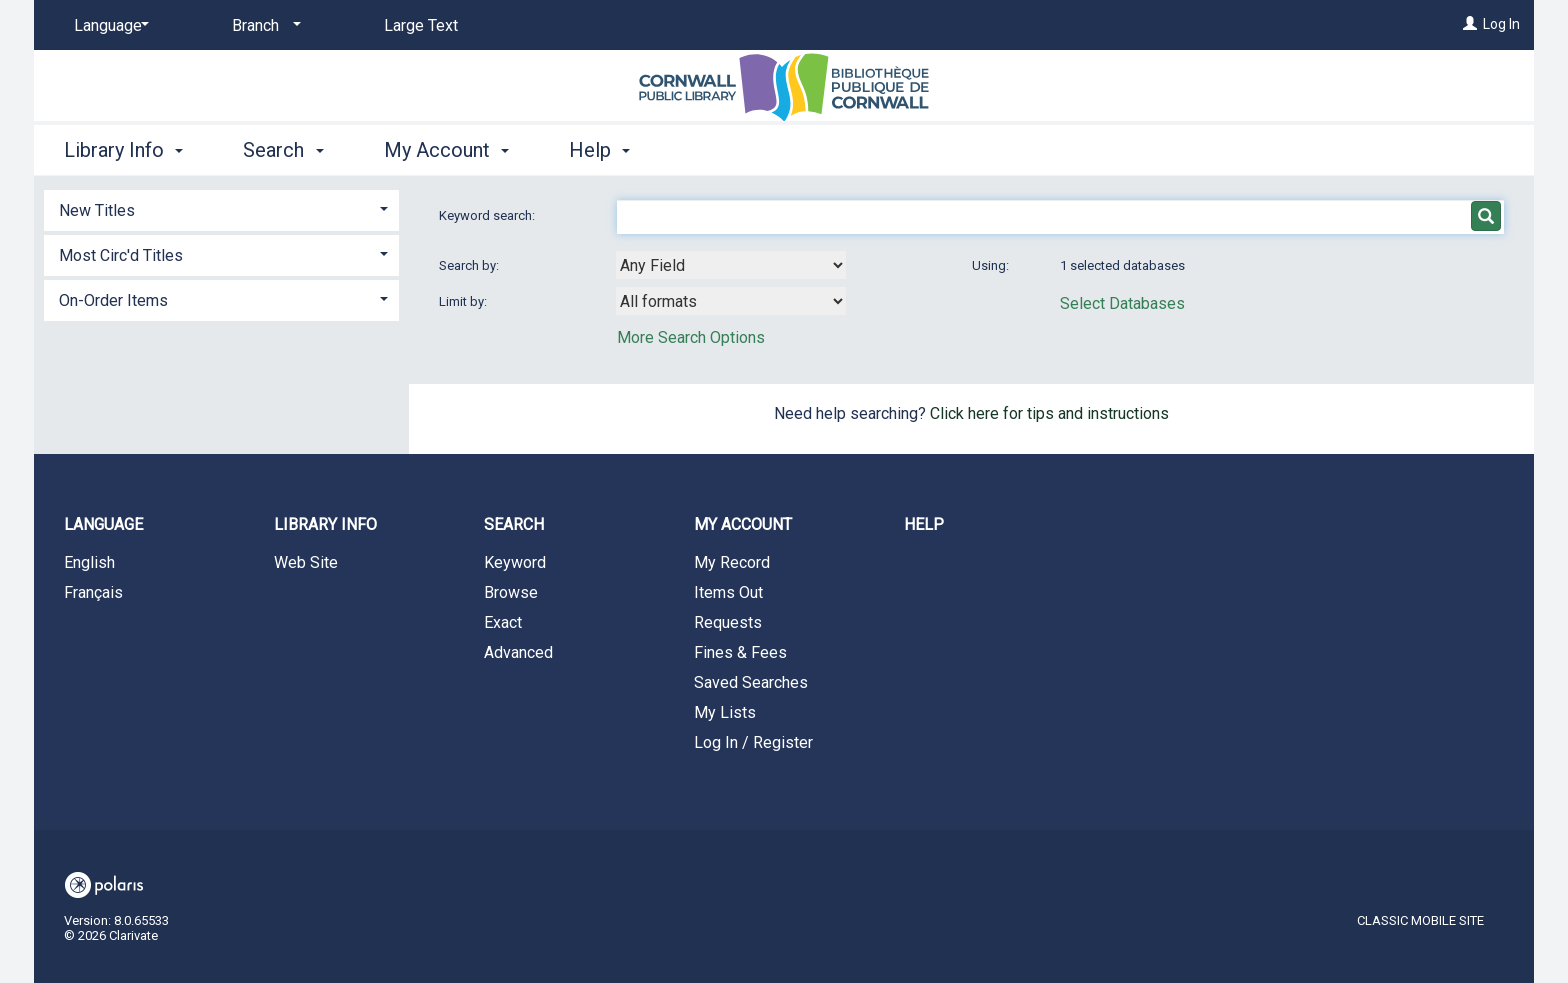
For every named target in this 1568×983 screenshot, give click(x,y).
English (89, 562)
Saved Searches (751, 682)
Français (93, 592)
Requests (728, 622)
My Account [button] (446, 150)
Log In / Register (753, 742)
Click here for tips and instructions (1049, 413)
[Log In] (1470, 24)
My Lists (725, 712)
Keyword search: (488, 215)
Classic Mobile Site (1420, 920)
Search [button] (283, 150)
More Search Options (691, 337)
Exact (503, 622)
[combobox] (731, 265)
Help (924, 524)
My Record (732, 562)
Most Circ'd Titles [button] (121, 255)
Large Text (421, 25)
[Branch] (263, 26)
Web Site (306, 562)
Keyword (515, 562)
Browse (511, 592)
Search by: (470, 265)
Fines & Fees (740, 652)
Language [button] (103, 524)
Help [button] (599, 150)
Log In (1501, 24)
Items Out (728, 592)
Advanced (518, 652)
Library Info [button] (123, 150)
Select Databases (1122, 303)
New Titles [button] (97, 210)
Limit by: (464, 301)
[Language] (108, 26)
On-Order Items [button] (113, 300)
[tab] (221, 208)
